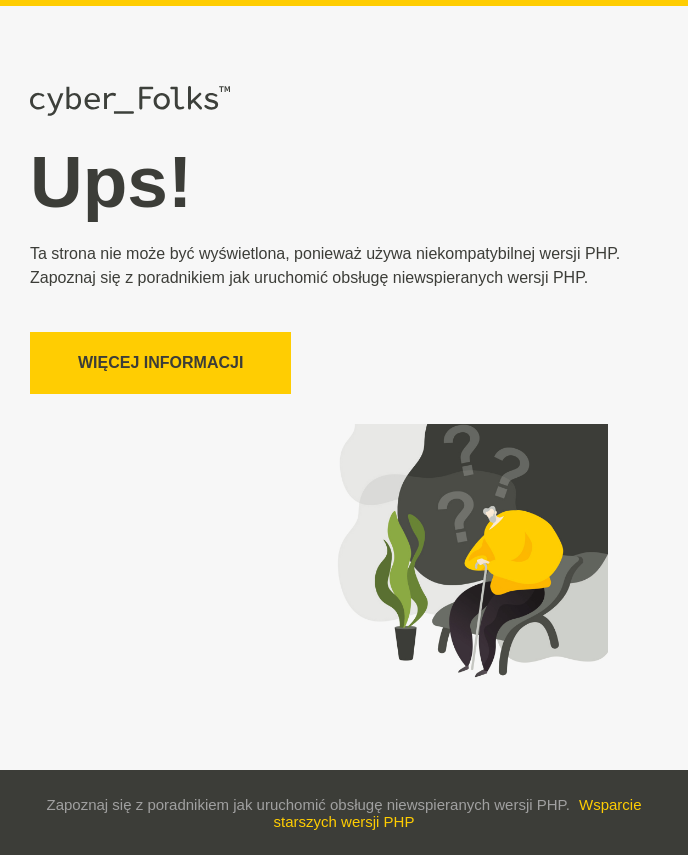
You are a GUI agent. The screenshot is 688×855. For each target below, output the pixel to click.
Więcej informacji (160, 362)
